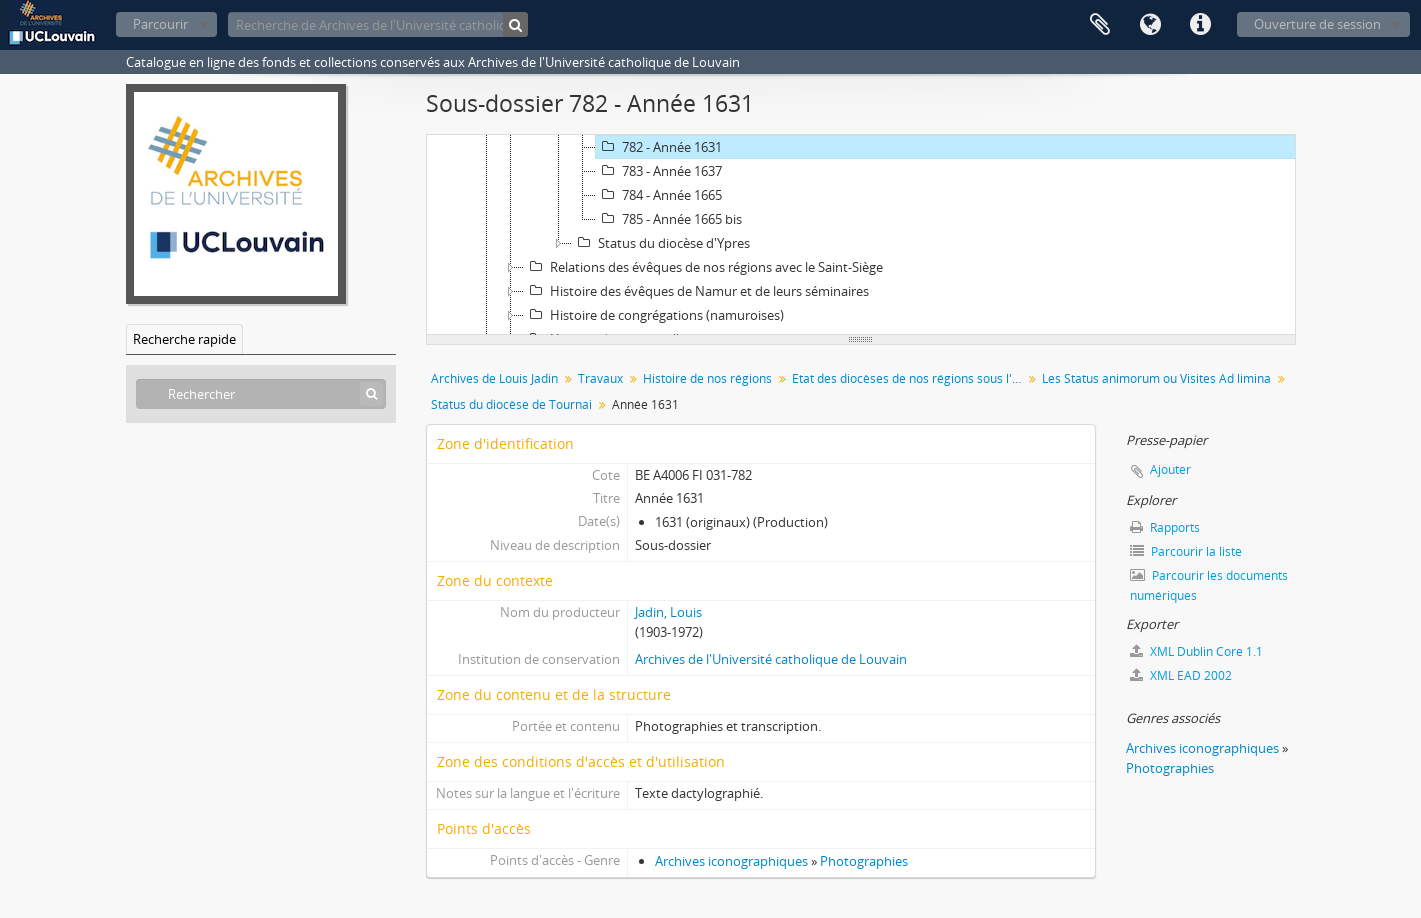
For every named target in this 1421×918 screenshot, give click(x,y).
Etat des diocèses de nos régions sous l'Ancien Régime (909, 378)
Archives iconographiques (731, 861)
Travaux (600, 378)
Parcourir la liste (1186, 551)
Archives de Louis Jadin (494, 378)
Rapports (1165, 527)
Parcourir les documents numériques (1209, 585)
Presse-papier (1100, 25)
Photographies (864, 861)
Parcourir (160, 24)
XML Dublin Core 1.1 (1196, 651)
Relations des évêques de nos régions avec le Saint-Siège (703, 267)
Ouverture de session (1317, 24)
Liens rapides (1200, 25)
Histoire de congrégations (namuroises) (654, 315)
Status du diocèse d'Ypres (661, 243)
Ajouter (1170, 469)
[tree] (861, 235)
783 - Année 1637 (659, 171)
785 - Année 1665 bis (669, 219)
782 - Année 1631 (659, 147)
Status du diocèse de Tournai (511, 404)
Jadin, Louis (668, 612)
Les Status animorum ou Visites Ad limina (1156, 378)
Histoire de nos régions (707, 378)
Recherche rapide (184, 339)
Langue (1150, 25)
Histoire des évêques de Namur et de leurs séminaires (696, 291)
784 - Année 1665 (659, 195)
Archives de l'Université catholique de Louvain (771, 659)
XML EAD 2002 (1181, 675)
